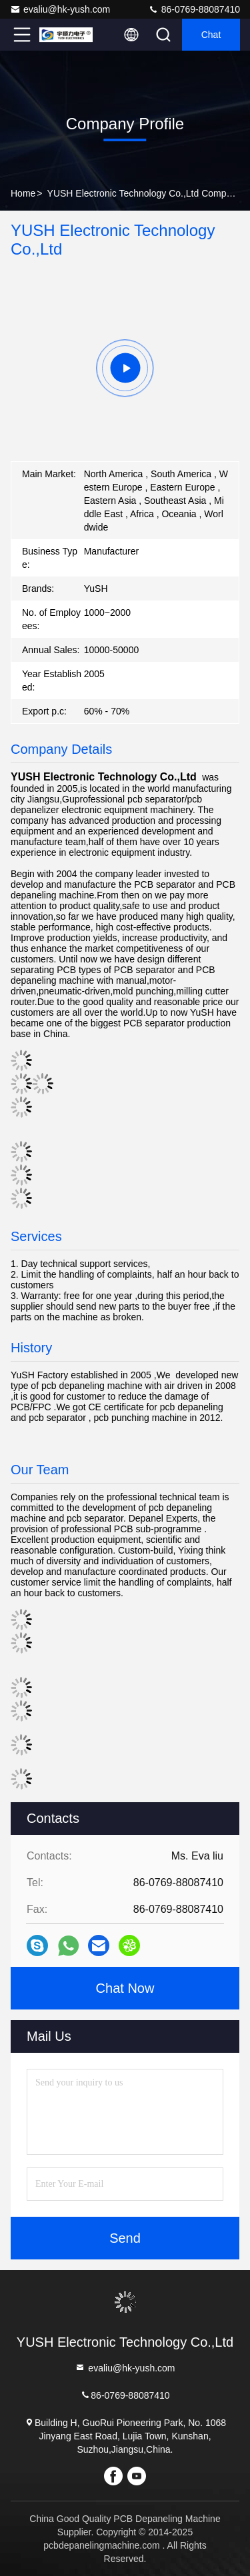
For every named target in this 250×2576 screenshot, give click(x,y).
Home (23, 193)
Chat (211, 34)
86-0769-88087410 (194, 9)
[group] (125, 368)
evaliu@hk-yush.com (60, 9)
